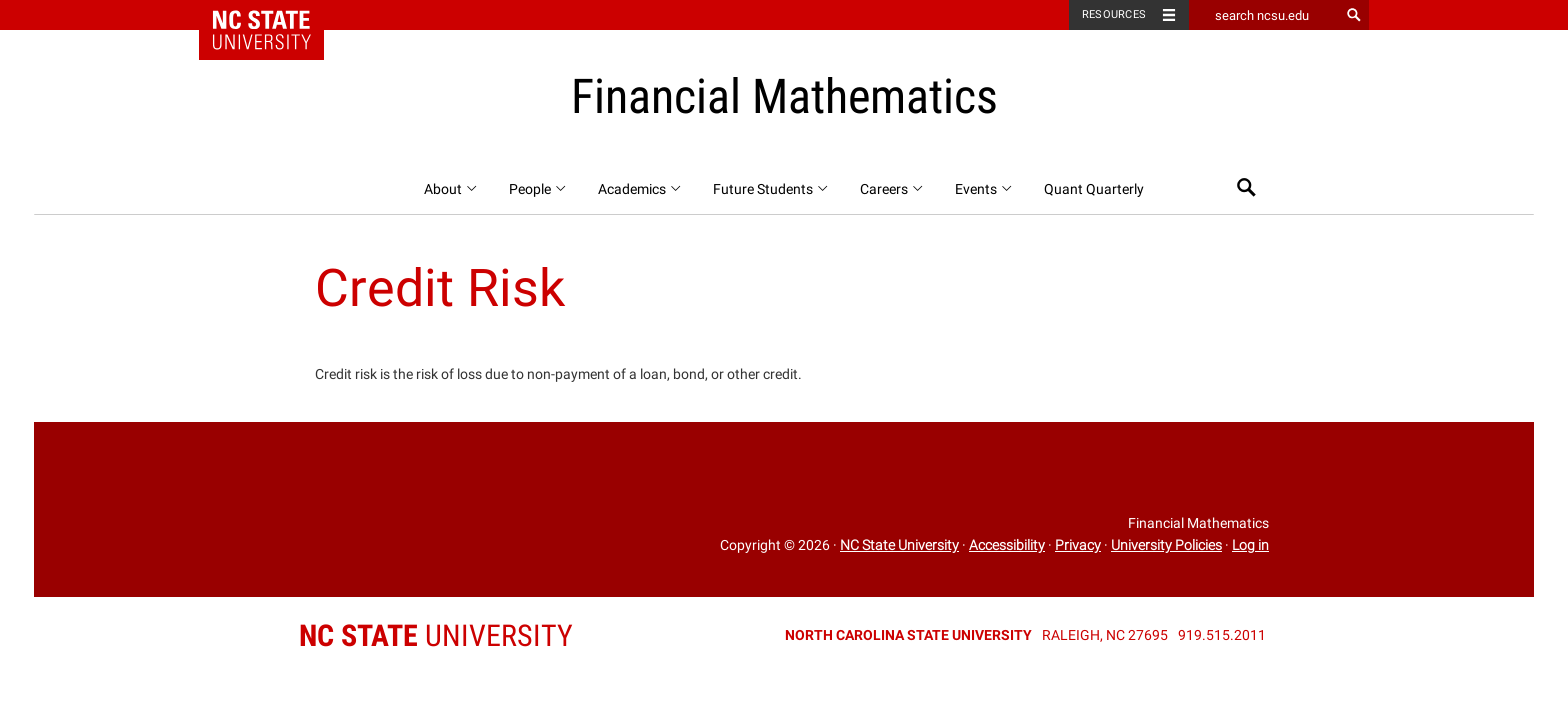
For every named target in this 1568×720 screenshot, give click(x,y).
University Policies (1166, 545)
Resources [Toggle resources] (1114, 14)
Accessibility (1007, 545)
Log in (1250, 545)
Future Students (771, 189)
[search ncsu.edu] (1264, 15)
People (538, 189)
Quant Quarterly (1094, 189)
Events (984, 189)
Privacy (1078, 545)
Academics (640, 189)
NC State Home (274, 15)
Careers (892, 189)
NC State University (899, 545)
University (436, 635)
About (451, 189)
